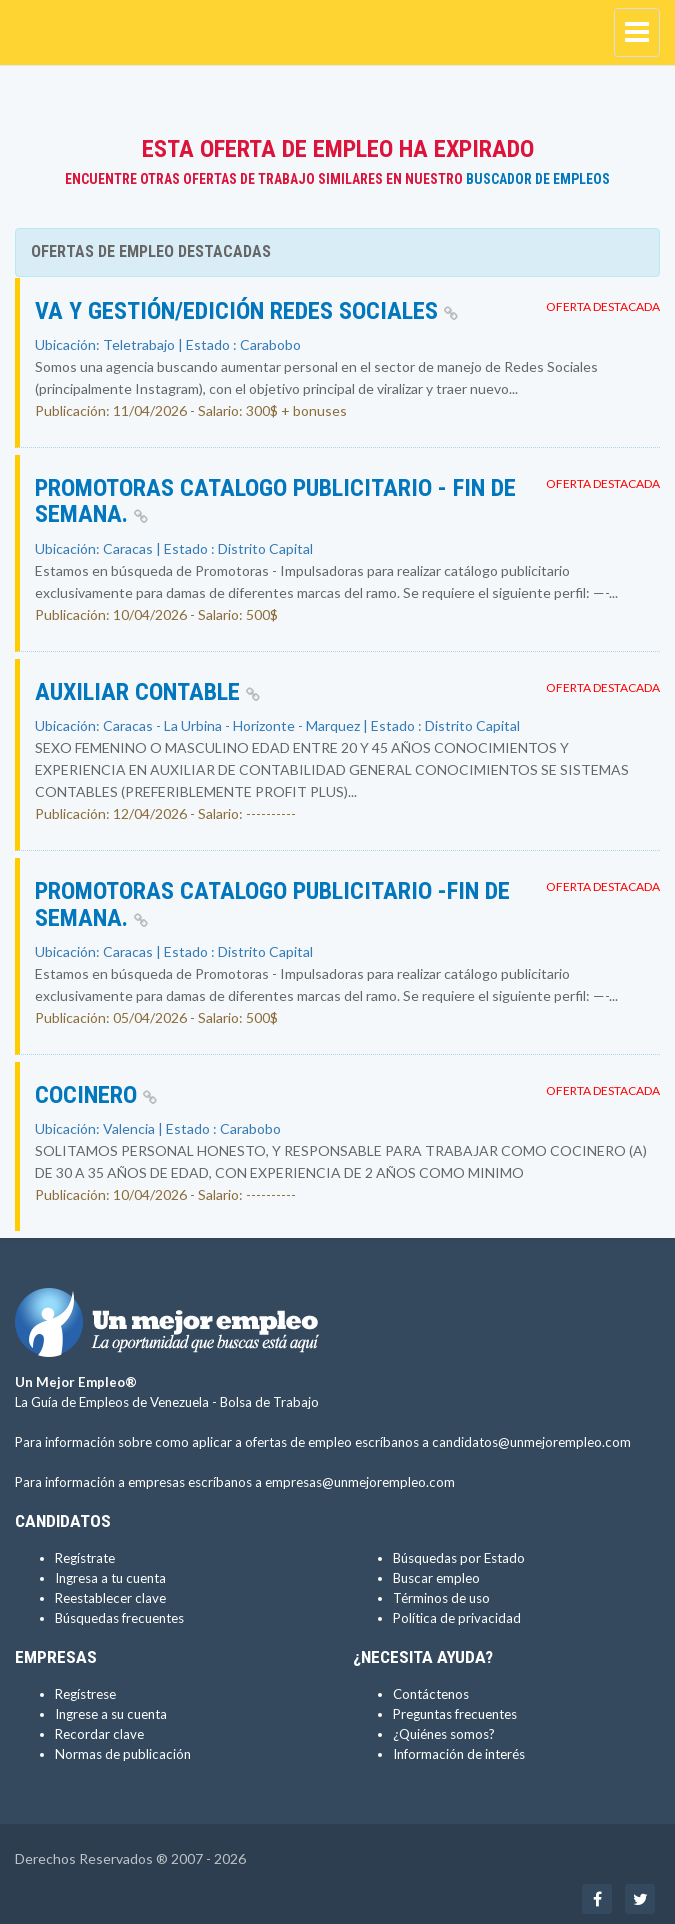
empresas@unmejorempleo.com (360, 1482)
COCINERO (96, 1095)
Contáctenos (431, 1694)
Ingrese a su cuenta (111, 1714)
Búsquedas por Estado (459, 1558)
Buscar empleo (436, 1578)
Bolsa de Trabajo (269, 1402)
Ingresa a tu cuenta (110, 1578)
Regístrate (85, 1558)
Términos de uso (441, 1598)
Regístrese (85, 1694)
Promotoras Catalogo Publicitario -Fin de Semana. (272, 904)
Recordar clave (99, 1734)
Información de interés (459, 1754)
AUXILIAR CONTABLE (147, 692)
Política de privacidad (457, 1618)
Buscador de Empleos (538, 179)
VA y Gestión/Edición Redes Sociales (246, 311)
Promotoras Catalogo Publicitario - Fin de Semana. (275, 501)
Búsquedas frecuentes (119, 1618)
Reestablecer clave (110, 1598)
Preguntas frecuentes (455, 1714)
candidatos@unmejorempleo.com (531, 1442)
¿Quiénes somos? (444, 1734)
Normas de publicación (123, 1754)
